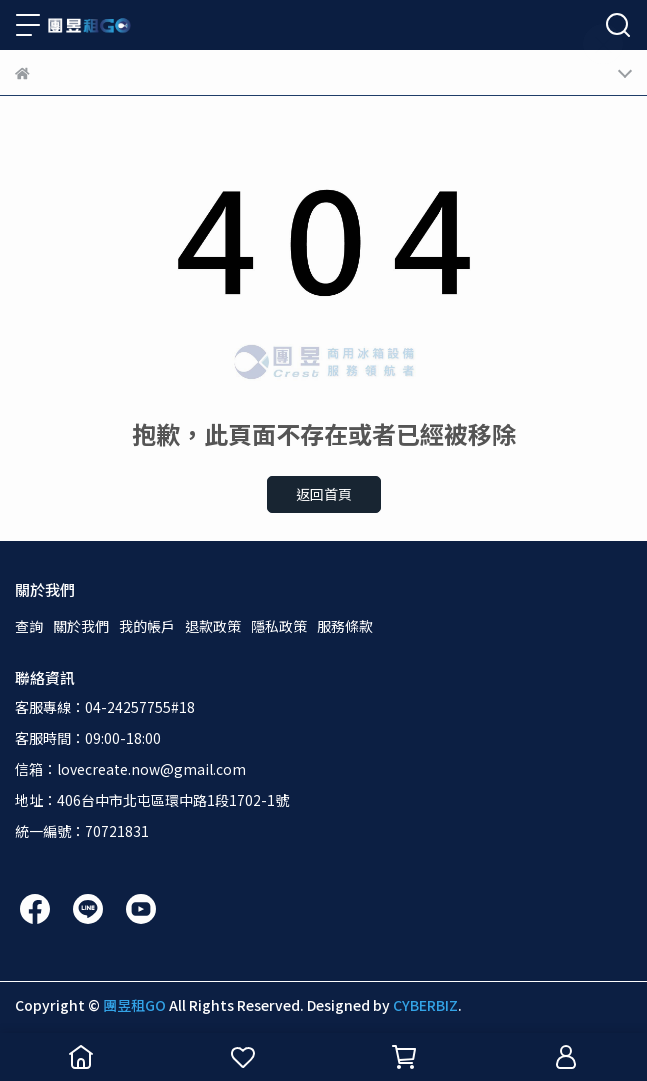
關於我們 (81, 626)
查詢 (29, 626)
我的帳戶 (147, 626)
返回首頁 (324, 494)
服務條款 (345, 626)
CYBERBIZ (425, 1005)
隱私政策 (279, 626)
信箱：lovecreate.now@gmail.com (130, 769)
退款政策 (213, 626)
